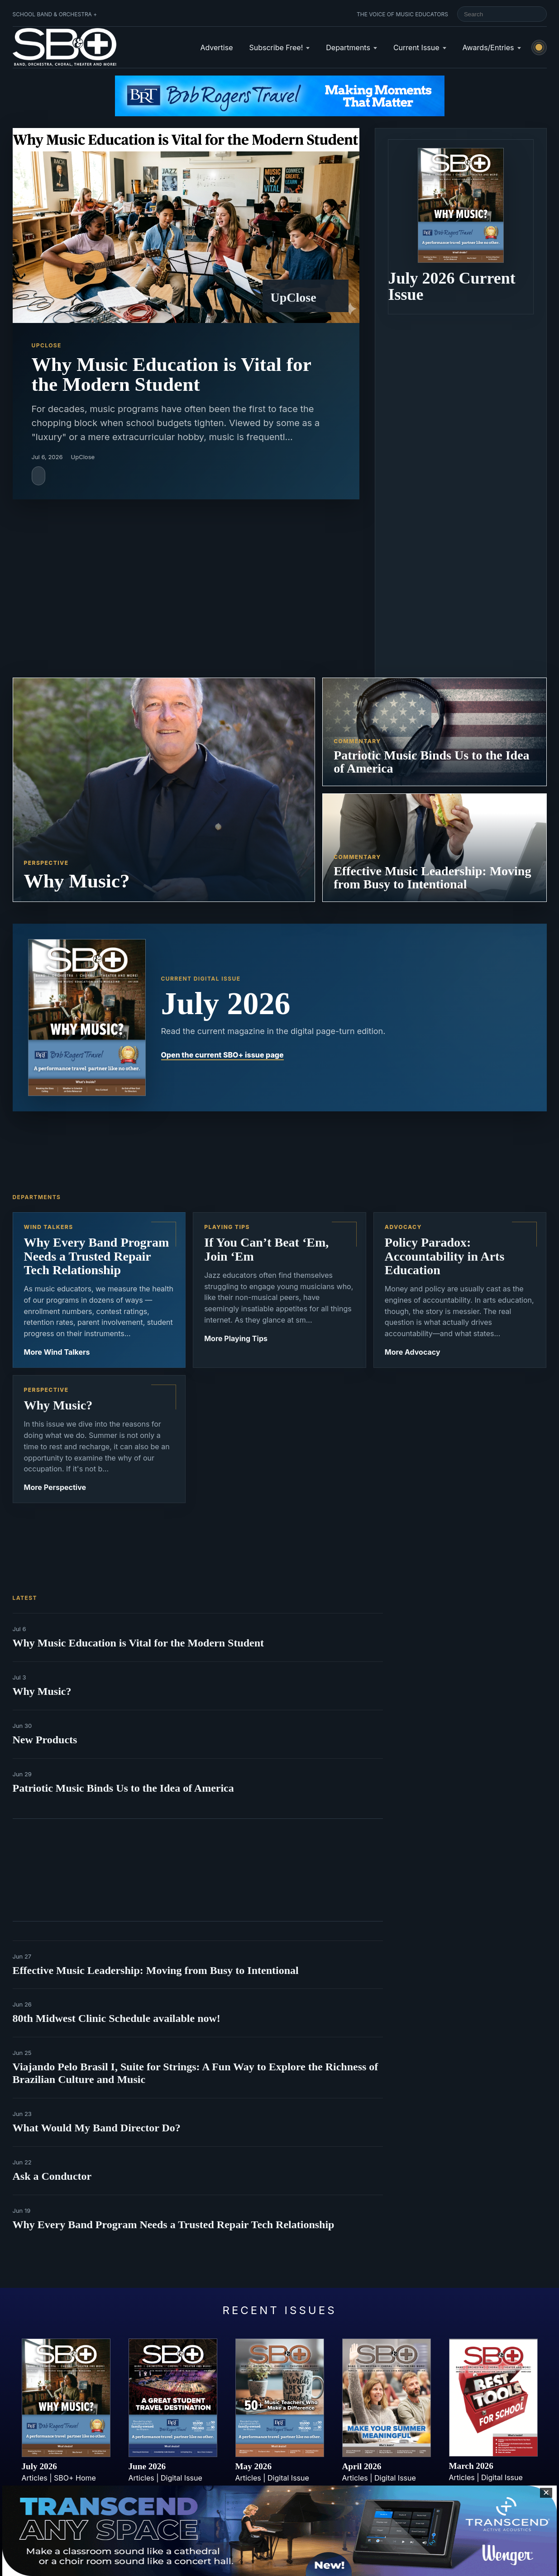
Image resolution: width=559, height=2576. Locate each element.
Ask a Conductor (52, 2176)
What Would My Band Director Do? (97, 2128)
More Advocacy (412, 1352)
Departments (348, 47)
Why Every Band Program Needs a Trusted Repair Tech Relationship (173, 2224)
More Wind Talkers (57, 1352)
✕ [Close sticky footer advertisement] (546, 2492)
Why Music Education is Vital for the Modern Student (138, 1643)
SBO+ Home (75, 2477)
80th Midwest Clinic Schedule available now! (116, 2018)
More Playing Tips (236, 1338)
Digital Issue (181, 2477)
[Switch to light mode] (539, 47)
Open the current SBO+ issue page (222, 1054)
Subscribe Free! (276, 47)
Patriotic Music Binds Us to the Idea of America (123, 1788)
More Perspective (55, 1487)
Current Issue (416, 47)
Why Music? (42, 1691)
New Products (45, 1740)
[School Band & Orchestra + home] (65, 47)
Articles (35, 2477)
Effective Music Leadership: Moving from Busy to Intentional (156, 1970)
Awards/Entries (488, 47)
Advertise (216, 47)
